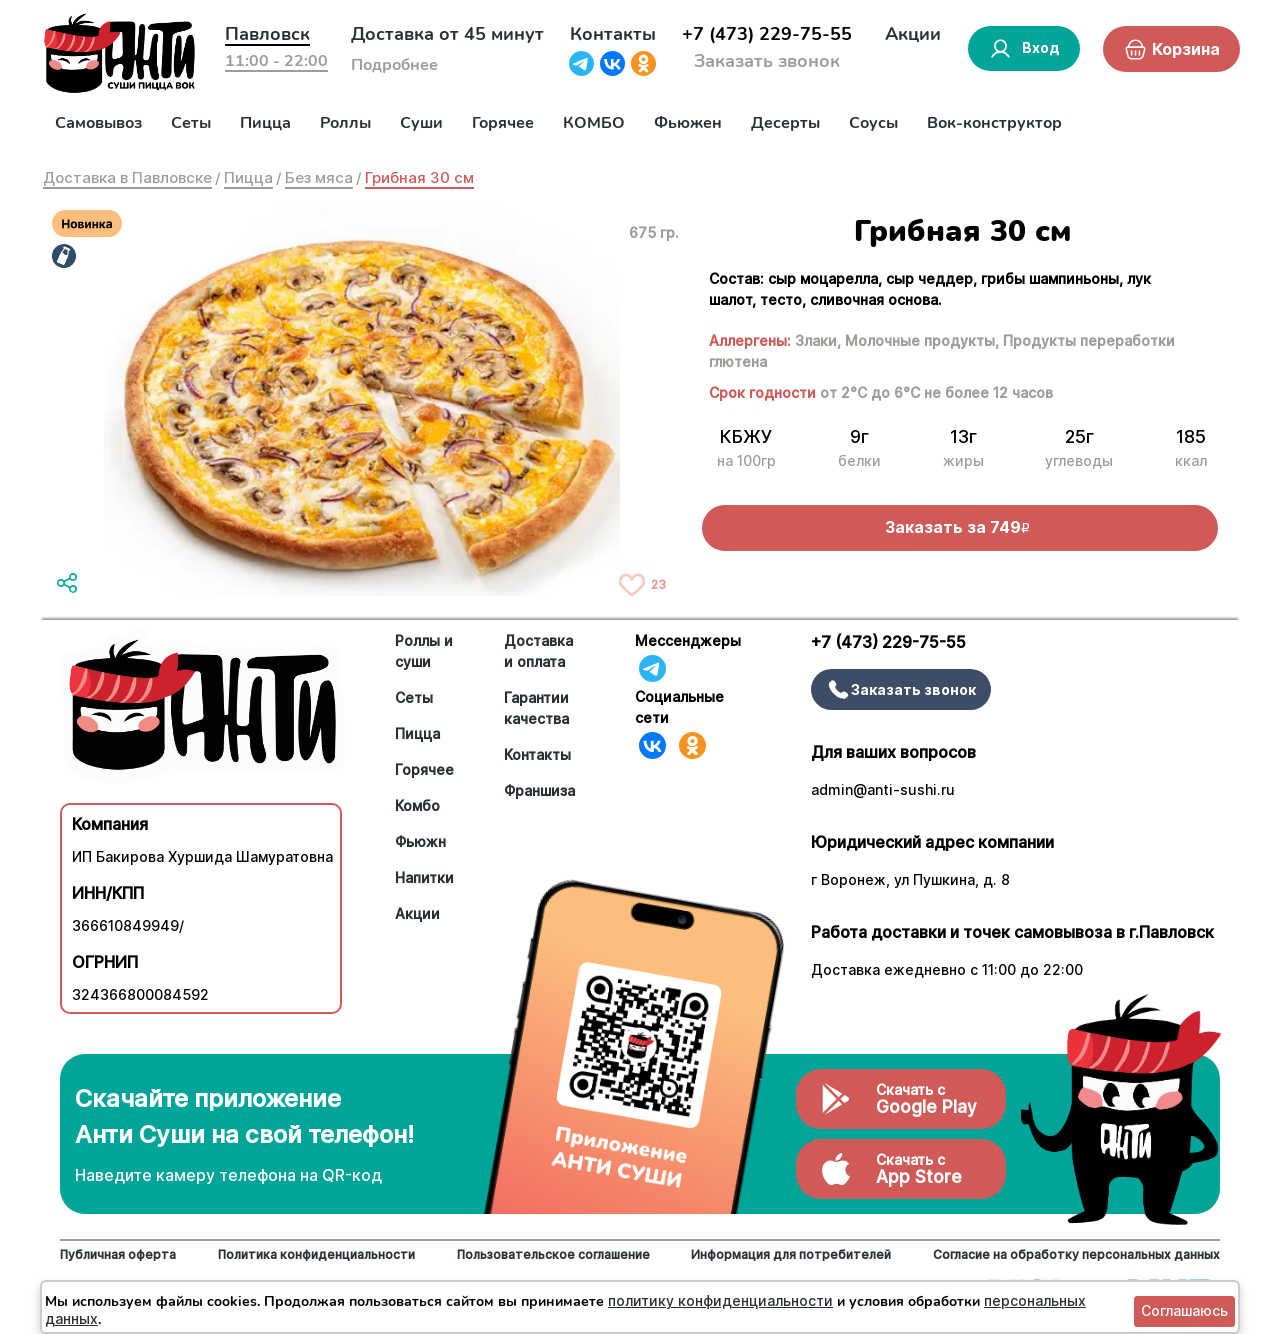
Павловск (267, 34)
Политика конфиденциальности (316, 1254)
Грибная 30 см (419, 177)
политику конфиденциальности (720, 1300)
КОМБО (594, 123)
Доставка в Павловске (127, 177)
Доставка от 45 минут (447, 34)
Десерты (785, 123)
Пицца (265, 123)
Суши (421, 123)
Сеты (191, 123)
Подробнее (394, 65)
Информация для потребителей (791, 1254)
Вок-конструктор (994, 123)
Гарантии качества (536, 708)
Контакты (613, 34)
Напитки (424, 877)
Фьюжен (688, 123)
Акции (913, 34)
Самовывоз (98, 123)
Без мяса (319, 177)
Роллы (345, 123)
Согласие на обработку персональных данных (1076, 1254)
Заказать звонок (767, 61)
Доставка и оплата (538, 651)
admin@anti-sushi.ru (883, 789)
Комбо (417, 805)
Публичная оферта (118, 1254)
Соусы (873, 123)
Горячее (503, 123)
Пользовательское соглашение (553, 1254)
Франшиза (539, 790)
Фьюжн (420, 841)
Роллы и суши (424, 651)
